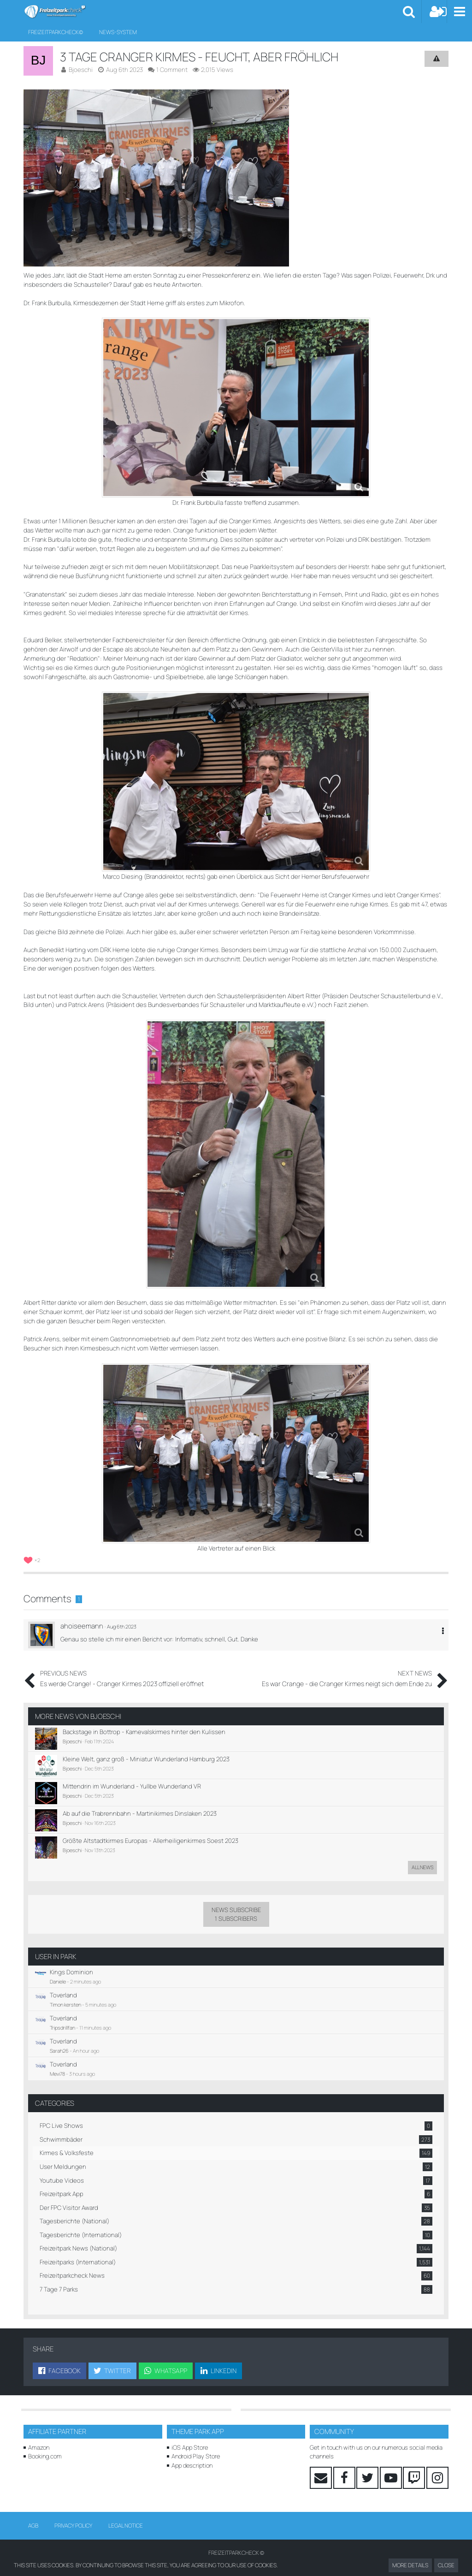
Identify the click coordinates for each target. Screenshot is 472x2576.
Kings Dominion (70, 1957)
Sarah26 (59, 2034)
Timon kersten (65, 1989)
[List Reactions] (33, 1544)
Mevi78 (57, 2057)
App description (191, 2448)
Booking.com (45, 2439)
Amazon (38, 2431)
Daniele (58, 1966)
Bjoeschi (105, 1702)
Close (446, 2565)
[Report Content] (436, 59)
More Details (410, 2565)
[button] (459, 11)
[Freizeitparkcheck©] (55, 11)
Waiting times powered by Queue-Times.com (236, 2552)
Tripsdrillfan (62, 2011)
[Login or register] (438, 11)
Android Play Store (195, 2439)
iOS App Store (189, 2431)
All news (422, 1852)
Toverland (62, 1980)
